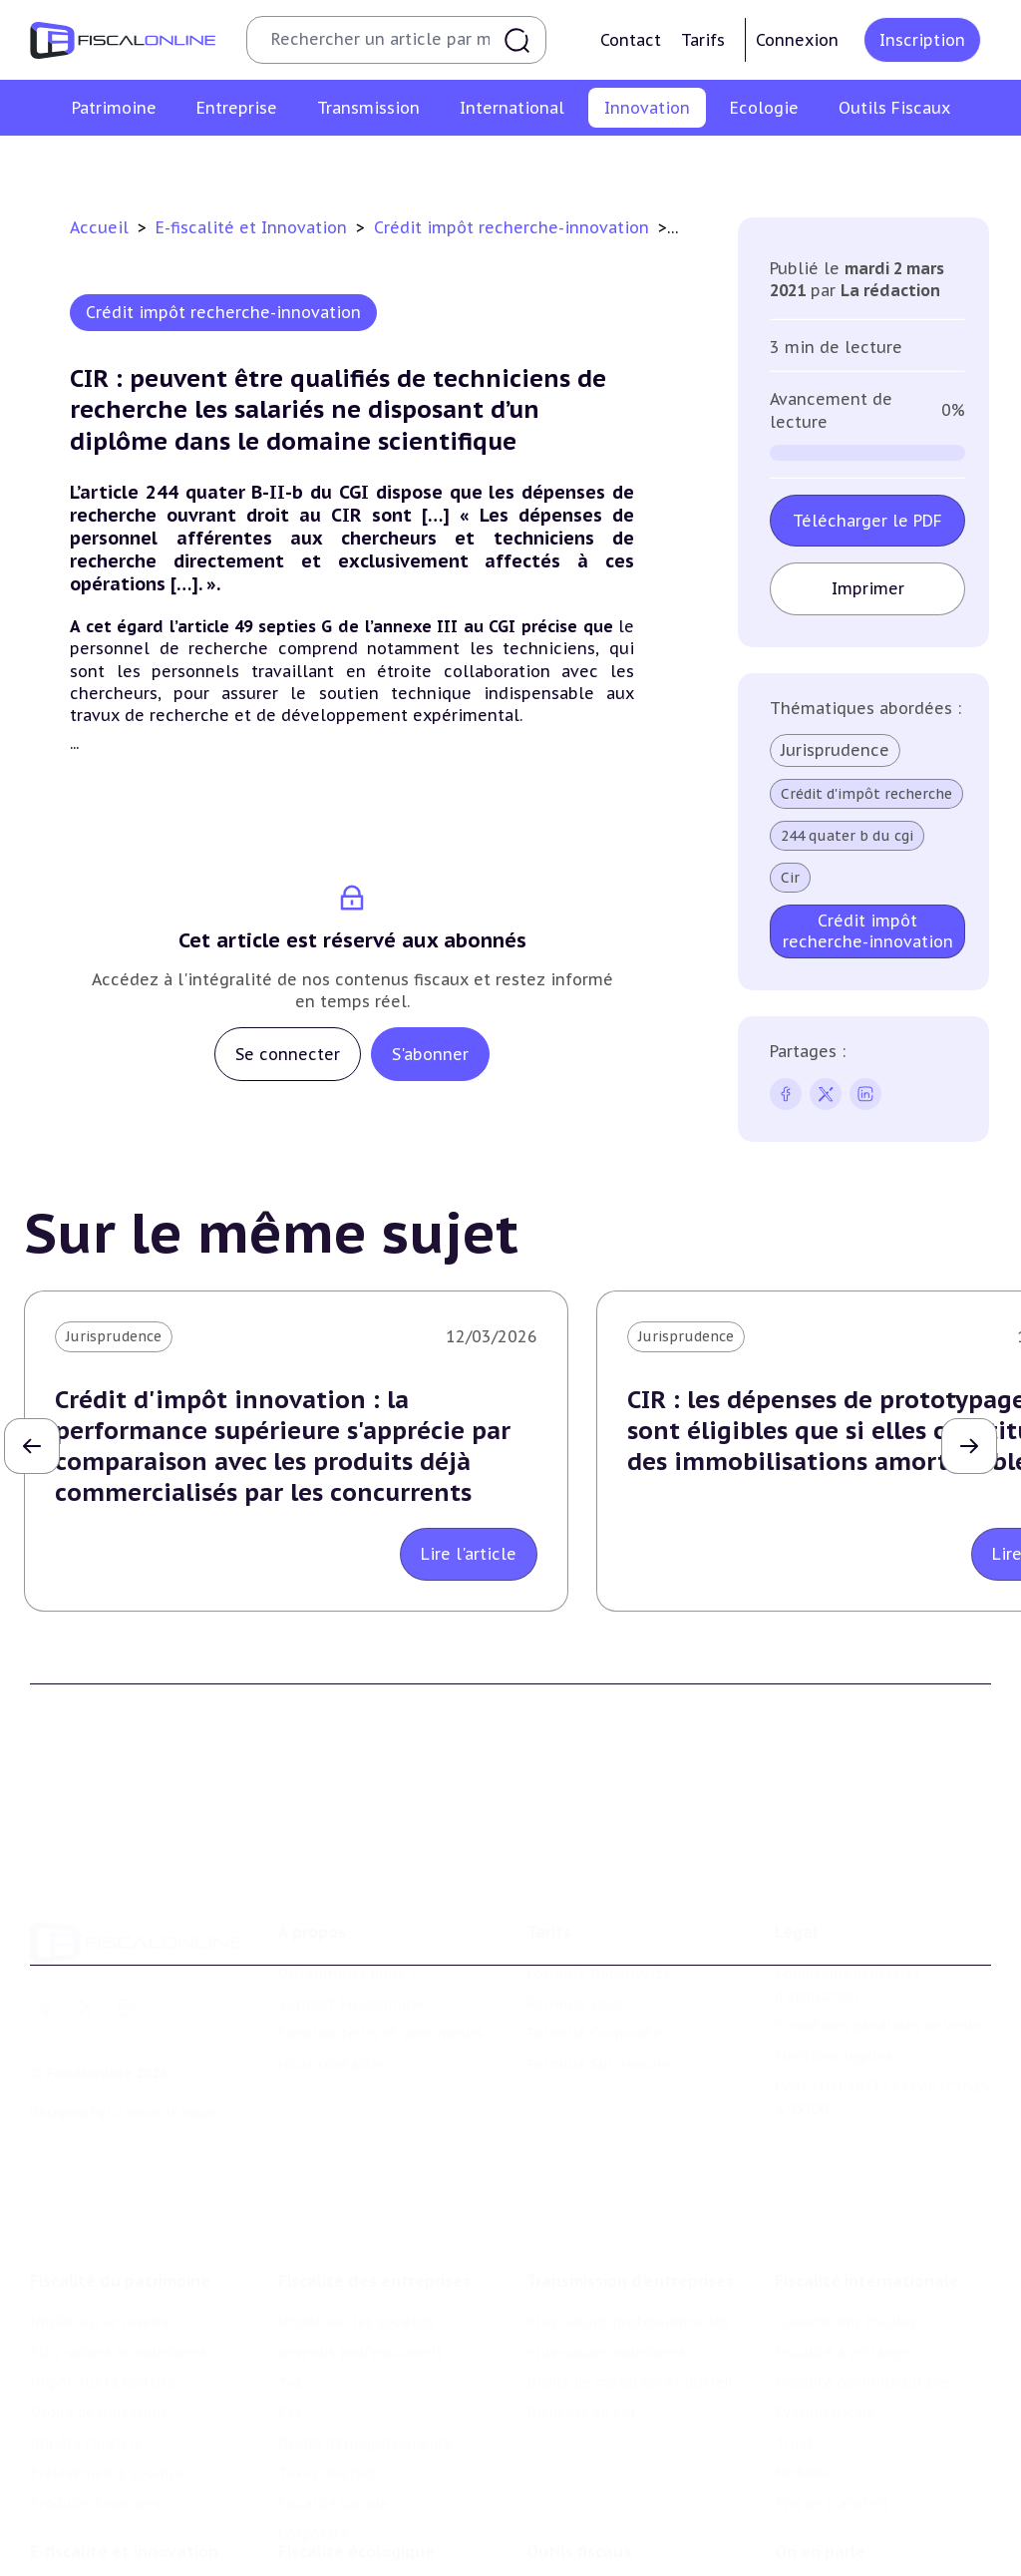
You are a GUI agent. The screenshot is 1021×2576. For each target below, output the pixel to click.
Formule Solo (573, 1997)
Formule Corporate (593, 2027)
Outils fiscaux (579, 2544)
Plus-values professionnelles (627, 2314)
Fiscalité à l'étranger (845, 2344)
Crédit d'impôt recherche (866, 794)
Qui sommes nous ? (347, 1967)
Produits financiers (95, 2495)
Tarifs (703, 40)
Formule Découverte (598, 1967)
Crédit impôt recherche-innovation (115, 163)
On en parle (820, 2544)
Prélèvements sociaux (106, 2464)
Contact (630, 40)
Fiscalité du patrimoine (120, 2273)
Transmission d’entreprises (630, 2273)
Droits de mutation (98, 2404)
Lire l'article (468, 1554)
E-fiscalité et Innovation (254, 227)
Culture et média (817, 163)
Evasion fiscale (825, 2404)
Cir (790, 878)
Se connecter (287, 1054)
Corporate (313, 2525)
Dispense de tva (580, 2404)
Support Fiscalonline (350, 1997)
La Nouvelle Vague (163, 2106)
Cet (290, 2404)
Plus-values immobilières (118, 2344)
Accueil (99, 227)
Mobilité (804, 2464)
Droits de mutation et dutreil (629, 2374)
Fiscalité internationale (867, 2273)
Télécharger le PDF (867, 521)
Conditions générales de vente (879, 2019)
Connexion (797, 40)
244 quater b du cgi (847, 836)
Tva (289, 2374)
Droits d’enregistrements (365, 2434)
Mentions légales (833, 2049)
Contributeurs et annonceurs (381, 2027)
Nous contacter (332, 2057)
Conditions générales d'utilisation (847, 1978)
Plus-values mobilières (606, 2344)
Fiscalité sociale (333, 2495)
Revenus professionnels (361, 2344)
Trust (794, 2434)
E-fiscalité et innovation (124, 2544)
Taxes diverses (327, 2464)
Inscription (922, 40)
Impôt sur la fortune (103, 2374)
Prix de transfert (832, 2495)
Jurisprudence (835, 750)
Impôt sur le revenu (100, 2314)
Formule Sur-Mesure (598, 2057)
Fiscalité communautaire (862, 2374)
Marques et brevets (489, 163)
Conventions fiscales (845, 2314)
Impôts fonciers (86, 2434)
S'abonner (430, 1054)
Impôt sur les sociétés (356, 2314)
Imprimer (868, 588)
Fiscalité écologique (356, 2544)
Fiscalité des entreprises (374, 2273)
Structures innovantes (328, 163)
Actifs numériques (959, 163)
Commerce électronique (656, 163)
